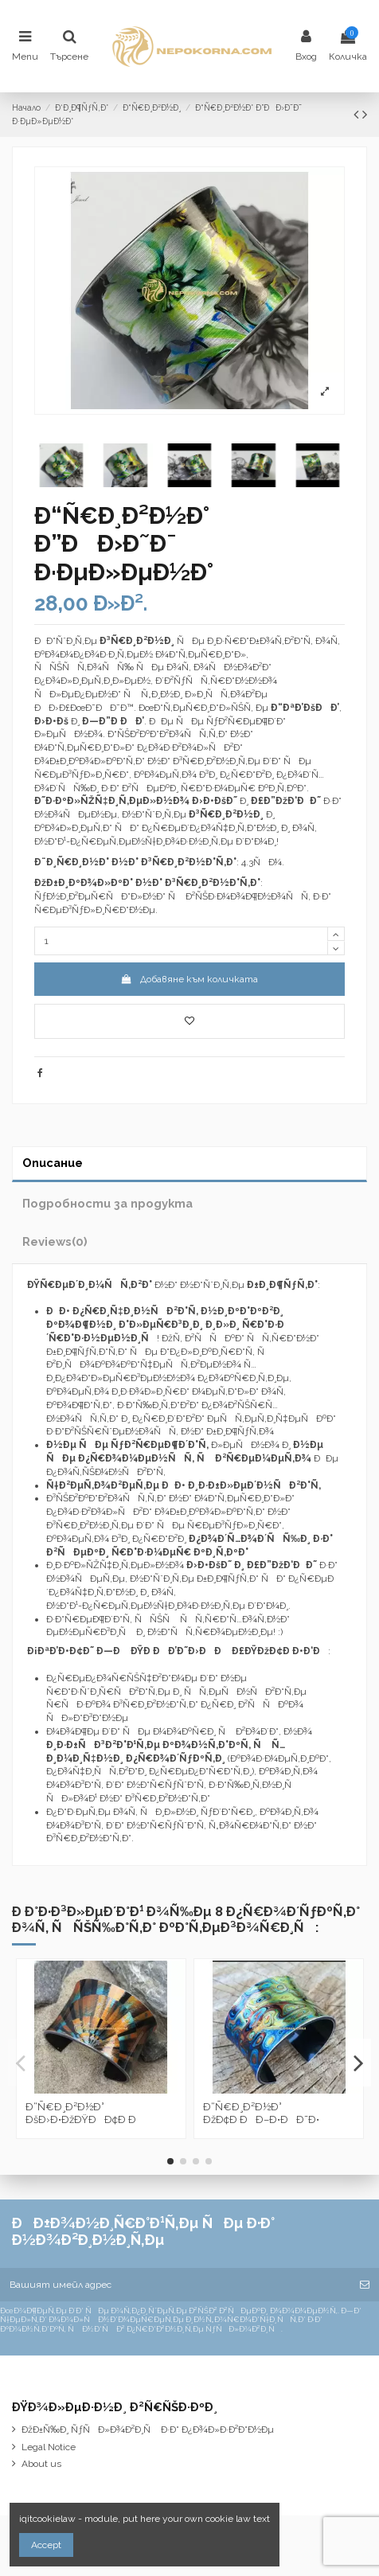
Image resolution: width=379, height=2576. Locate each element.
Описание (52, 1162)
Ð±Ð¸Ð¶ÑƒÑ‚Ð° (282, 1284)
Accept (46, 2545)
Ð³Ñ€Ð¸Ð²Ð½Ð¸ (226, 814)
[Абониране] (364, 2284)
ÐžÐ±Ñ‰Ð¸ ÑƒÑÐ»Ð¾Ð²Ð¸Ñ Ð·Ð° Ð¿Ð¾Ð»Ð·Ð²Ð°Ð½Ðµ (147, 2429)
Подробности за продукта (107, 1203)
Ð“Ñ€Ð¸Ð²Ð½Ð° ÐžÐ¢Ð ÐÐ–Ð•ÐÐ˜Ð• (261, 2113)
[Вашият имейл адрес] (175, 2284)
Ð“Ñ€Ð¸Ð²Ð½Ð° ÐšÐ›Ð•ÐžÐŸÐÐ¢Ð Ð (84, 2113)
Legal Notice (48, 2447)
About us (41, 2463)
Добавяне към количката (189, 979)
